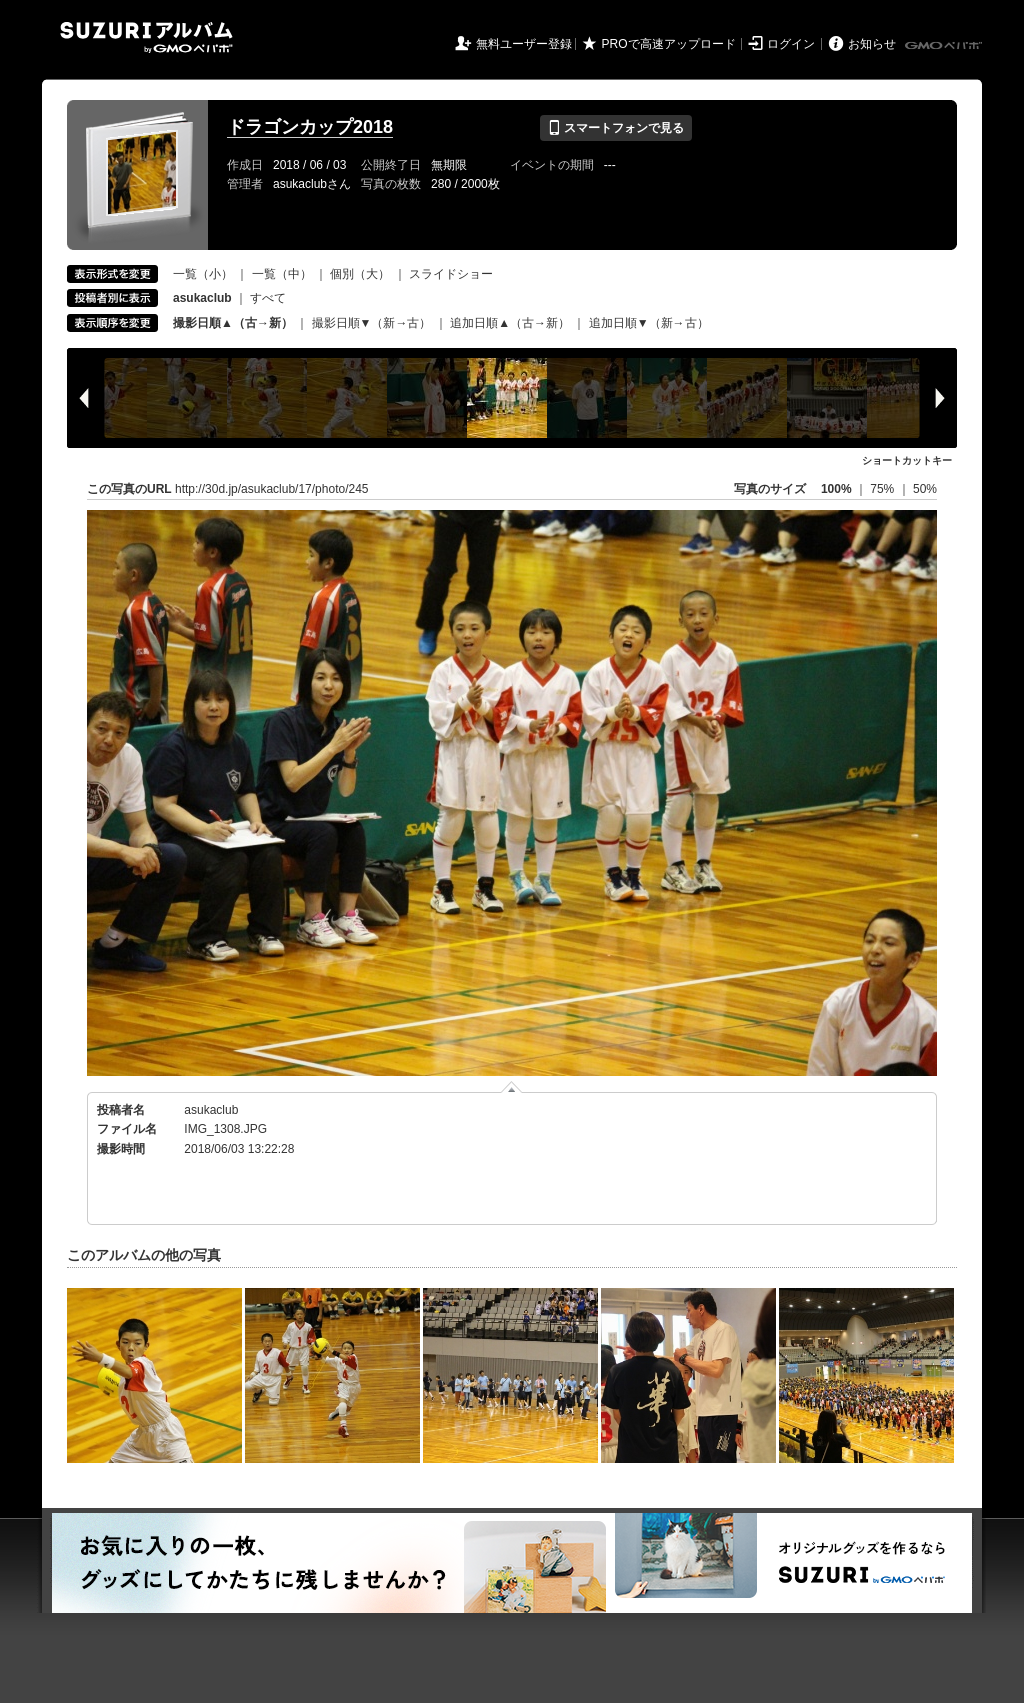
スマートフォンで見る (615, 128)
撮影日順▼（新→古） (372, 323)
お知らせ (872, 44)
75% (883, 489)
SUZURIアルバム (146, 37)
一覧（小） (203, 274)
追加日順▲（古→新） (510, 323)
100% (836, 489)
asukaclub (211, 1110)
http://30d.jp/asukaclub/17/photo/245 (271, 489)
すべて (268, 298)
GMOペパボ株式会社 (945, 46)
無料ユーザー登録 (524, 44)
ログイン (791, 44)
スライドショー (451, 274)
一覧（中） (282, 274)
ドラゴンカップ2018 (310, 127)
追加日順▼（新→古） (649, 323)
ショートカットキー (907, 460)
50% (925, 489)
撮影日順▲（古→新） (233, 323)
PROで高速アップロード (669, 44)
